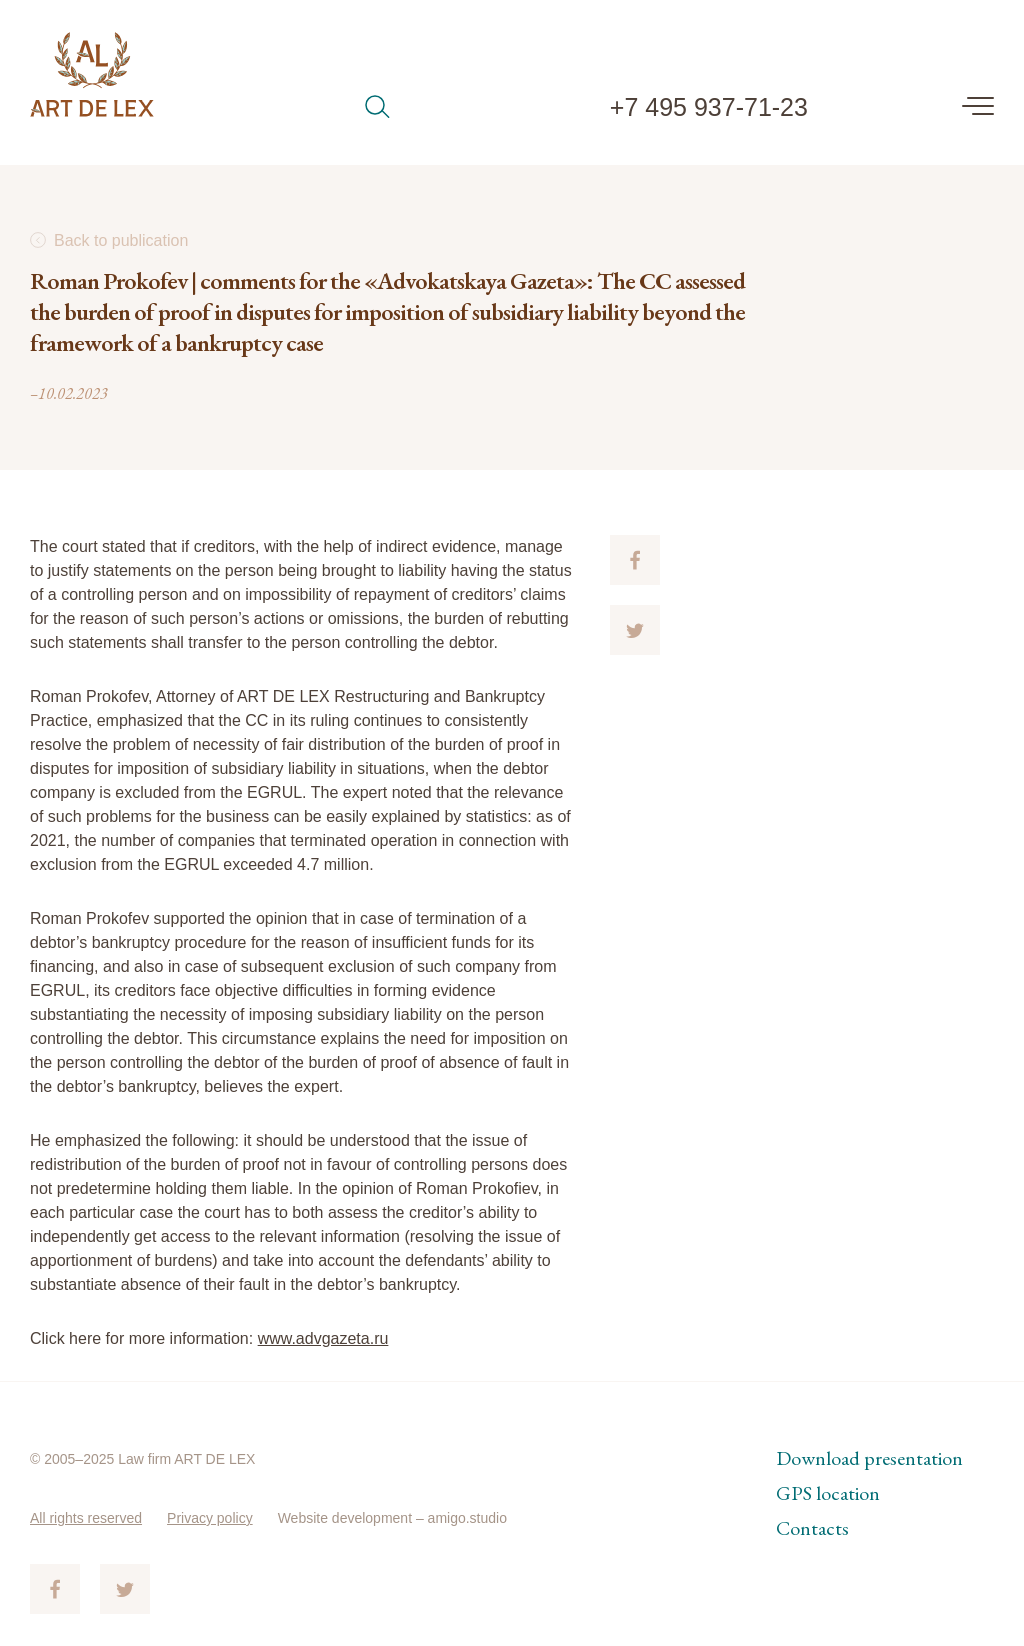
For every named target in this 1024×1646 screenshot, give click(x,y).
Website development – (353, 1518)
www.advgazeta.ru (323, 1338)
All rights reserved (86, 1518)
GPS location (828, 1493)
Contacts (812, 1528)
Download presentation (869, 1458)
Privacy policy (210, 1518)
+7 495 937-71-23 (709, 107)
